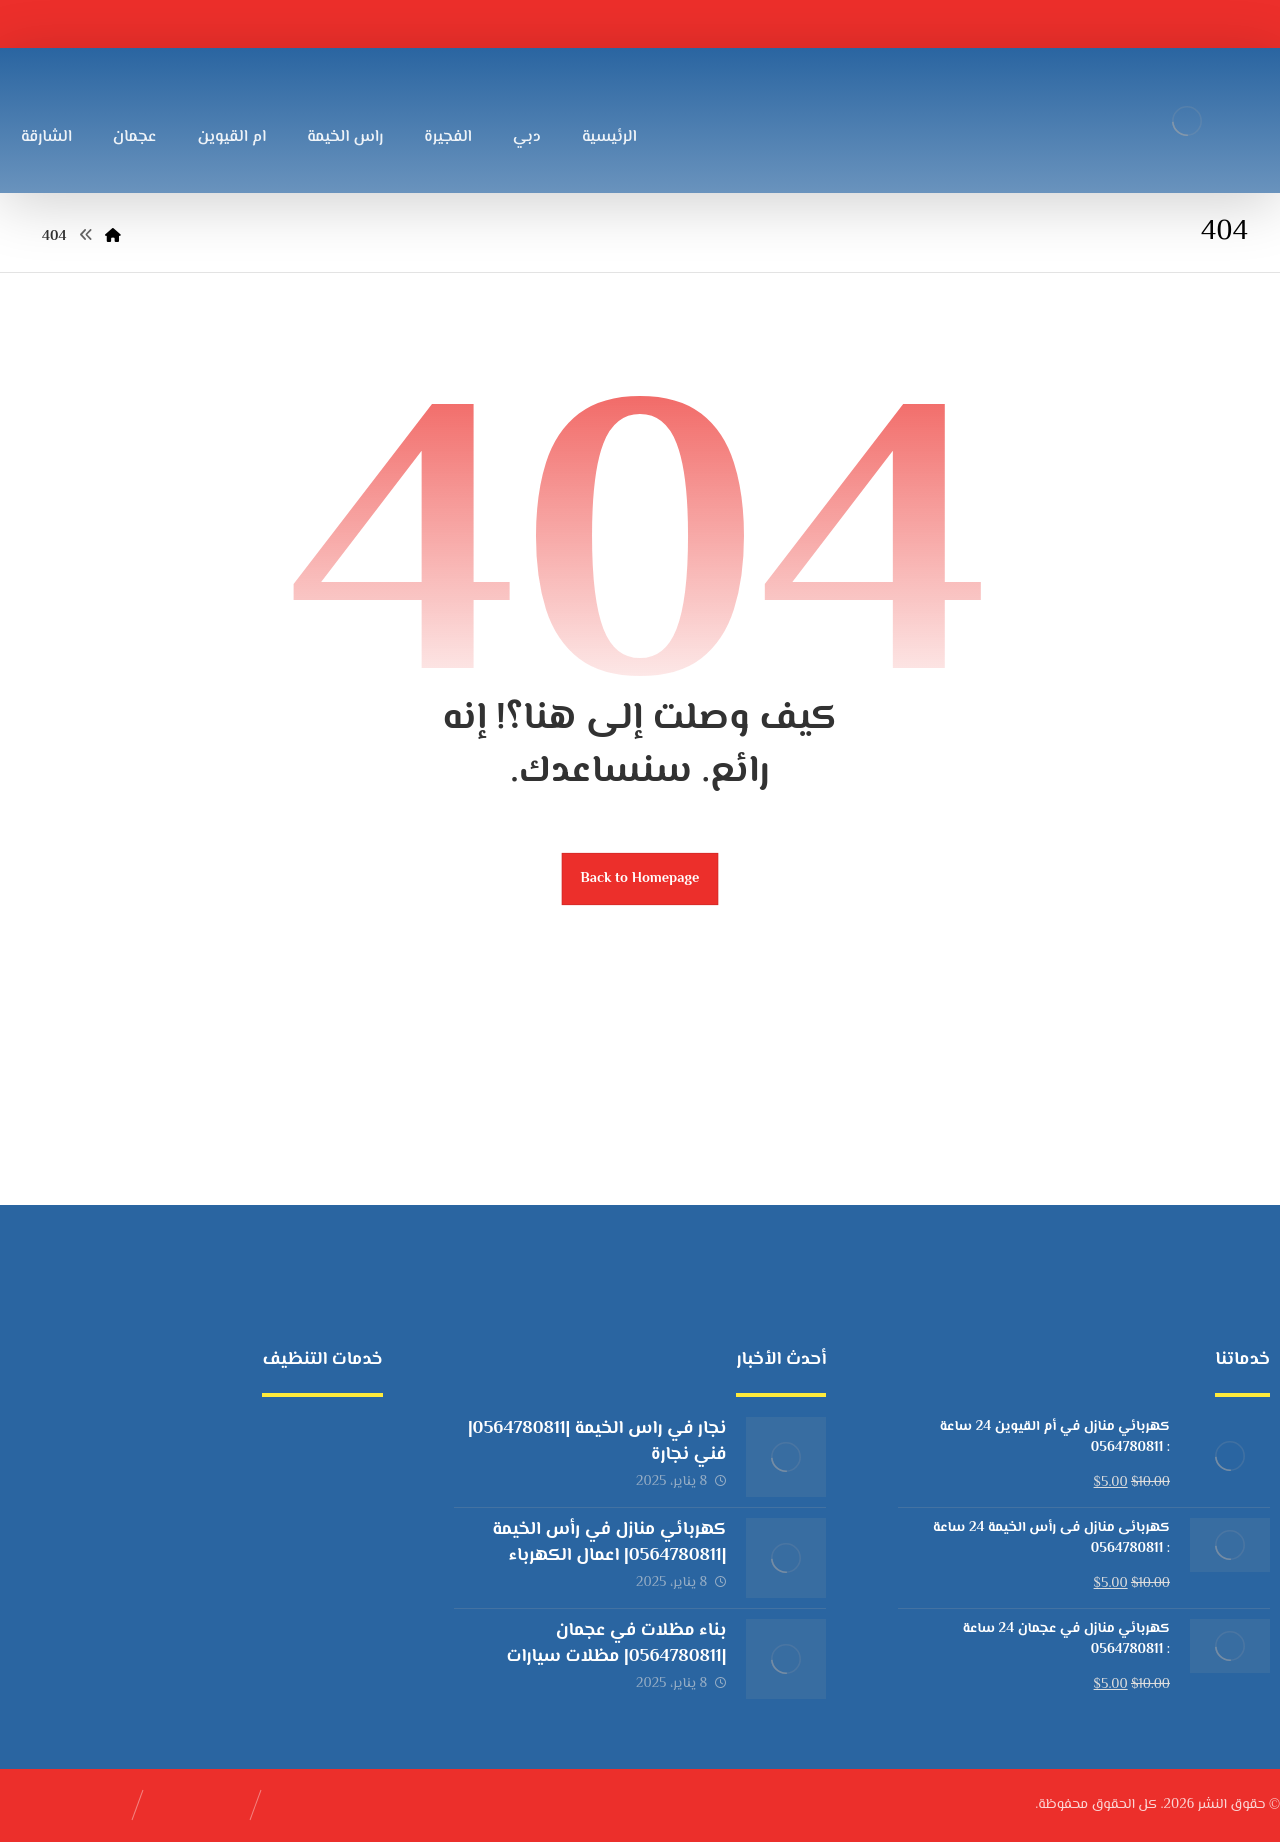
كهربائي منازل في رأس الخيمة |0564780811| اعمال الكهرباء (609, 1542)
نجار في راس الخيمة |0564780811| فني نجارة (597, 1441)
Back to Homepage (640, 878)
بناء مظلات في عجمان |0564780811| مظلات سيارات (617, 1643)
